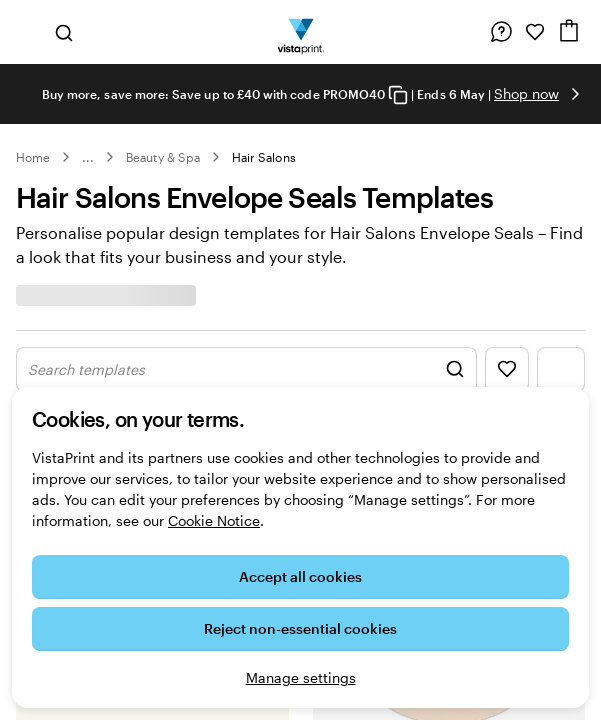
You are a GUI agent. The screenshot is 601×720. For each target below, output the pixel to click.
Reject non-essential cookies (300, 628)
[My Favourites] (535, 32)
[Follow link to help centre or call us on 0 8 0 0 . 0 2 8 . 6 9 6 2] (501, 32)
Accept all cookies (300, 576)
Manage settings (301, 677)
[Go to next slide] (575, 94)
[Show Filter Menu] (561, 369)
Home (33, 157)
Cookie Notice (214, 520)
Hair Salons (264, 157)
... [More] (88, 157)
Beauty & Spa (163, 157)
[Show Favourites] (507, 369)
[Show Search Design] (246, 369)
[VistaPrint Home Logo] (300, 32)
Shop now (526, 93)
